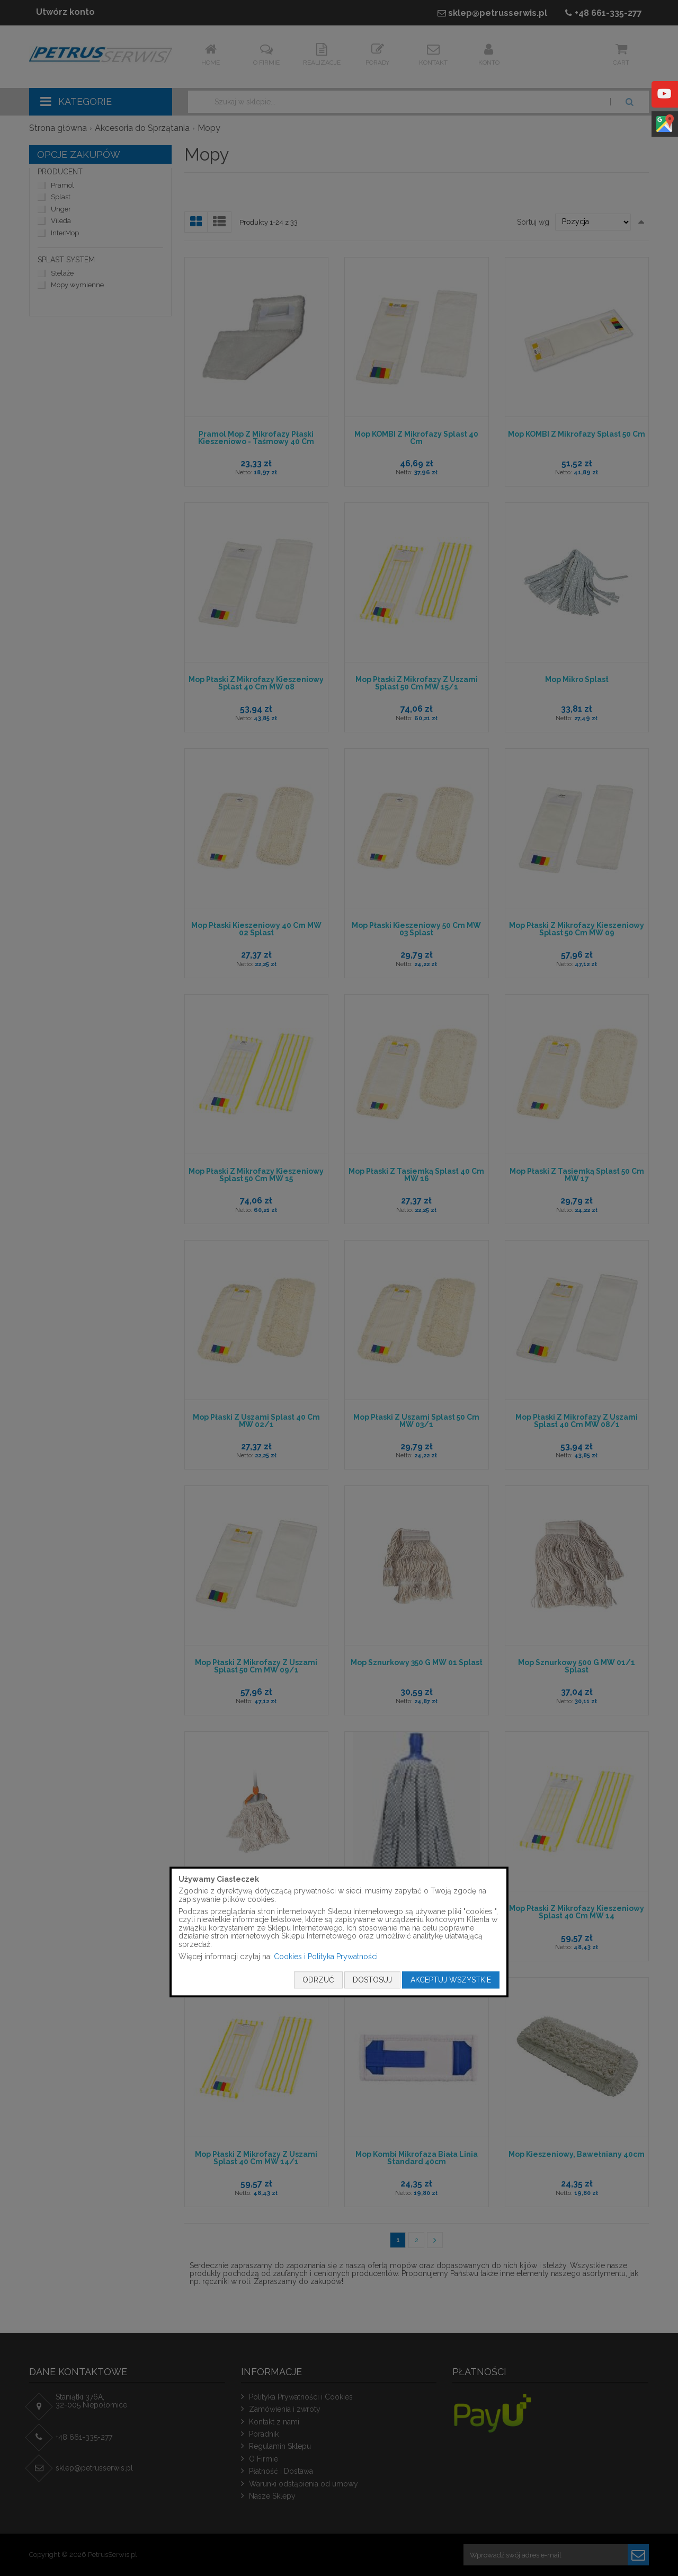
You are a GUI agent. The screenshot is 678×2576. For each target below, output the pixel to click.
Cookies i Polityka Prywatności (326, 1956)
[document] (339, 1931)
